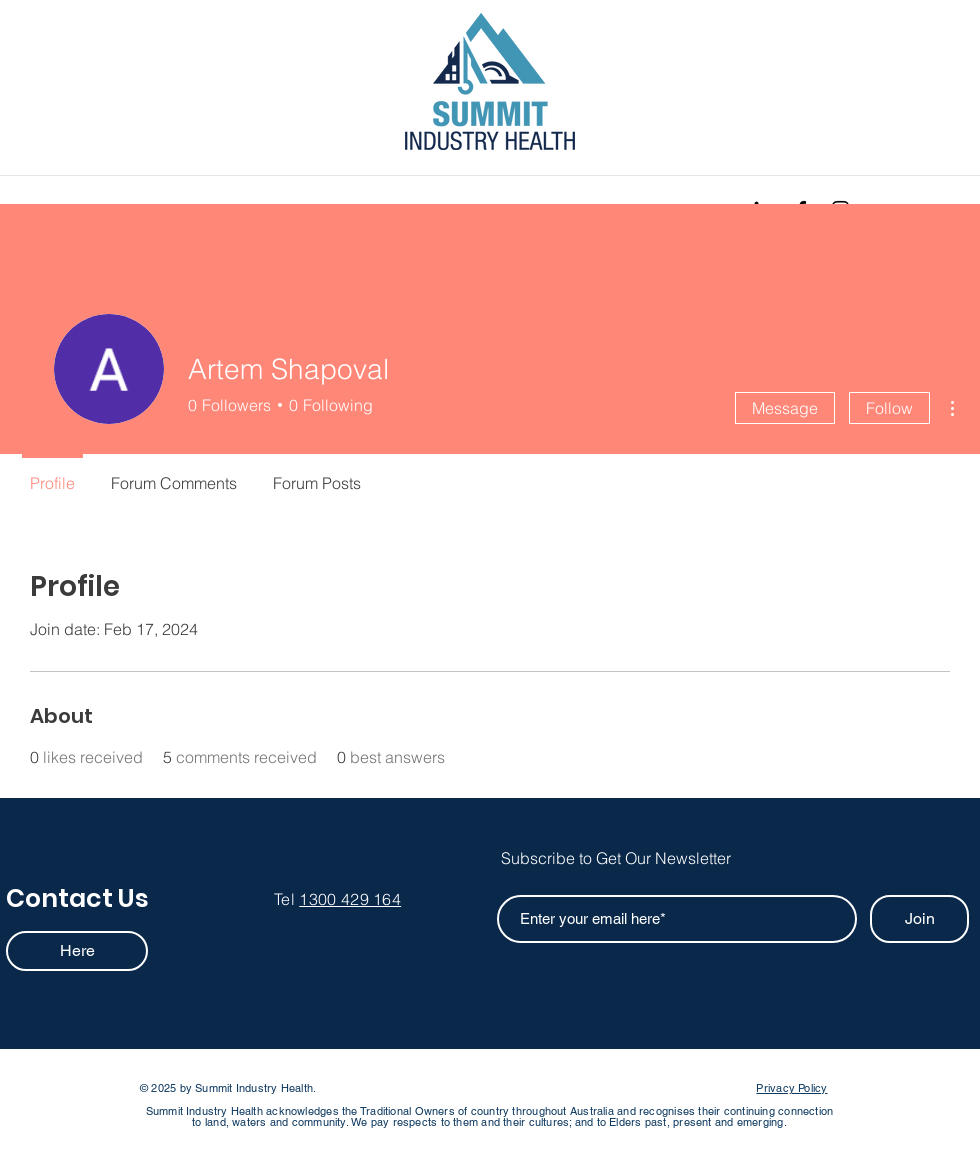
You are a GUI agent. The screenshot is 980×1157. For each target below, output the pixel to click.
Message (785, 408)
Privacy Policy (791, 1088)
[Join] (919, 919)
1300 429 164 (350, 899)
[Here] (77, 951)
